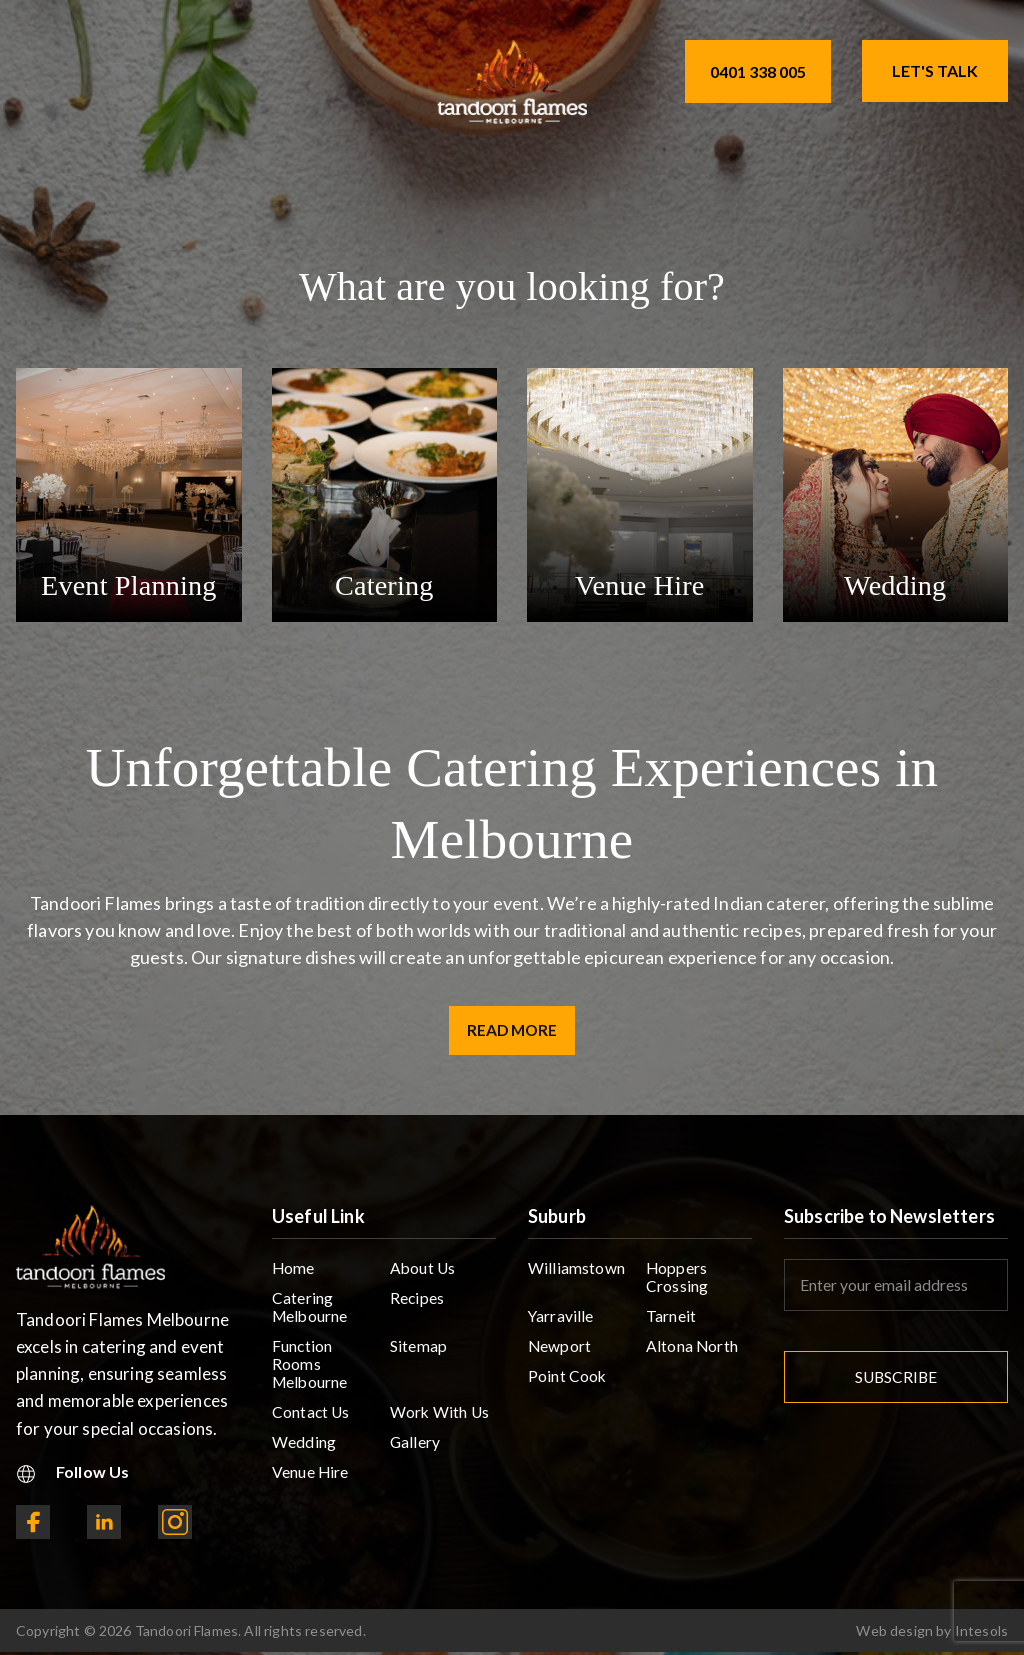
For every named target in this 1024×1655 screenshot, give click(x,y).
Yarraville (561, 1322)
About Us (423, 1272)
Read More (512, 1031)
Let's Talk (935, 70)
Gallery (415, 1453)
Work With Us (440, 1422)
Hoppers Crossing (677, 1282)
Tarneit (671, 1322)
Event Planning (129, 584)
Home (294, 1272)
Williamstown (576, 1272)
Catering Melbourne (311, 1313)
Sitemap (418, 1353)
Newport (560, 1353)
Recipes (417, 1303)
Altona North (692, 1353)
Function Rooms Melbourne (311, 1372)
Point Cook (568, 1384)
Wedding (895, 584)
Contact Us (312, 1422)
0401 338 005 (758, 71)
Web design (894, 1633)
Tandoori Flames (186, 1633)
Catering (384, 584)
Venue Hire (639, 584)
